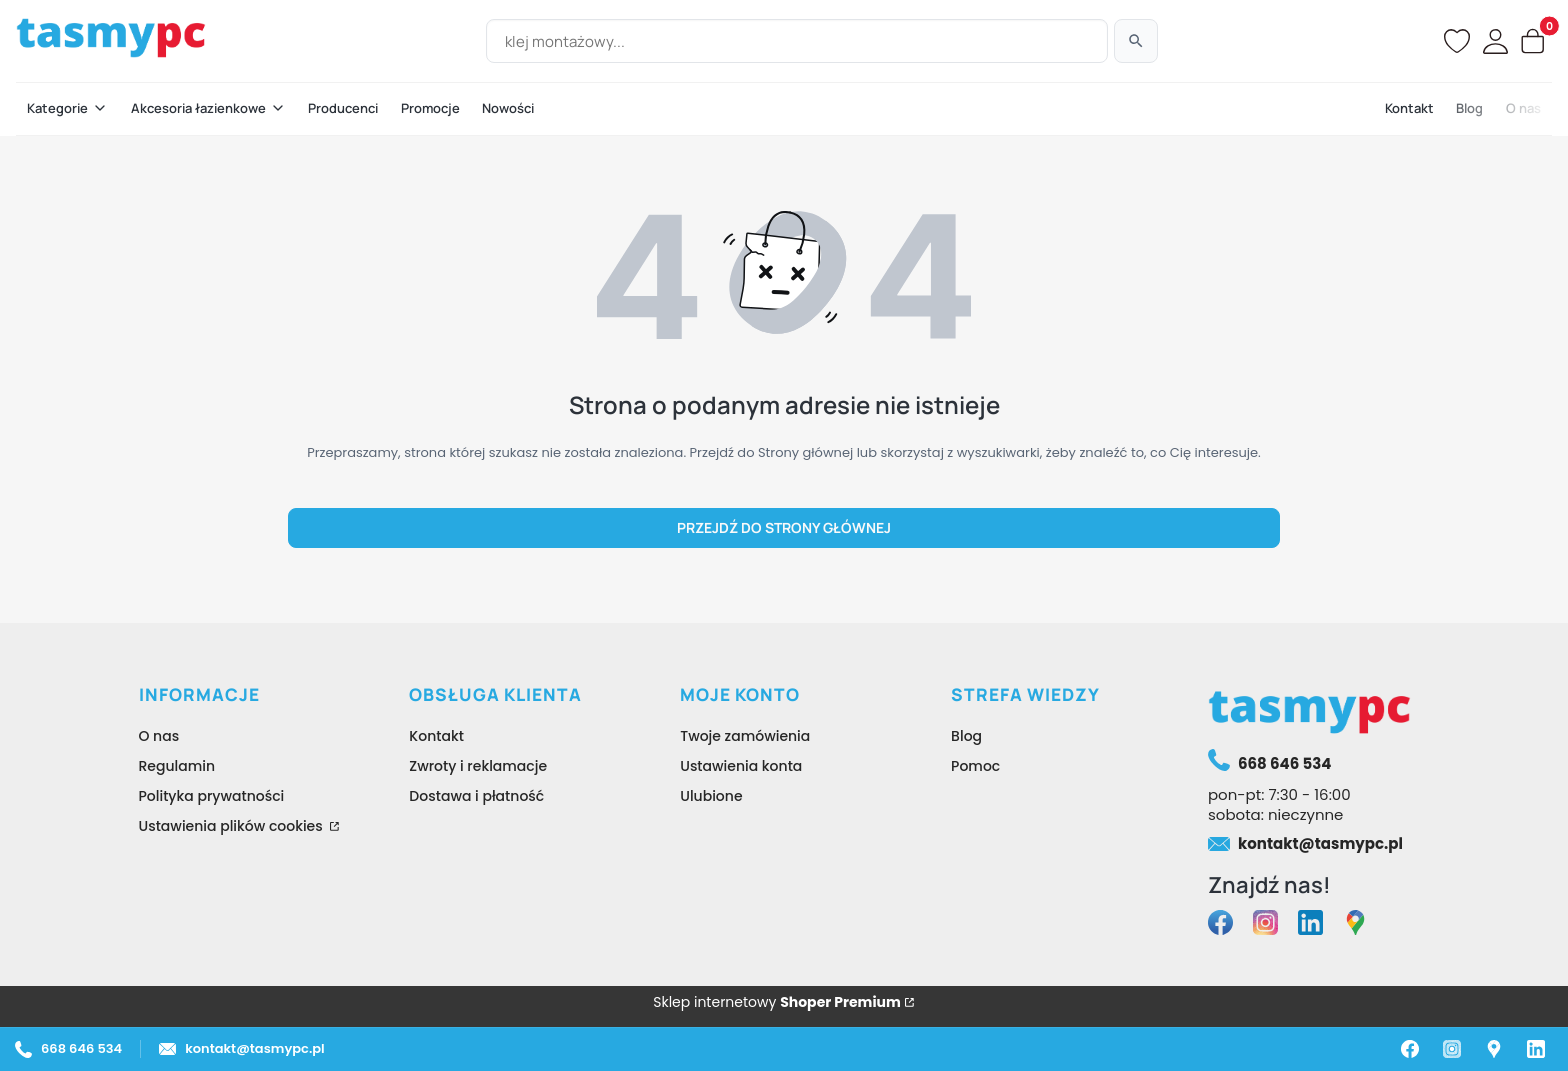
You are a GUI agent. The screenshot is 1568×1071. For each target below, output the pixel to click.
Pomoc (975, 766)
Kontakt (436, 736)
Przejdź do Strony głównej (784, 527)
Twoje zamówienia (745, 736)
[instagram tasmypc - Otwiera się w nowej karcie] (1265, 925)
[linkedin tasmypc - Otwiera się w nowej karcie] (1310, 925)
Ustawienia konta (741, 766)
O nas (159, 736)
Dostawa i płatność (476, 796)
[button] (68, 109)
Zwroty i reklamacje (478, 766)
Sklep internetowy (777, 1002)
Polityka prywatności (212, 796)
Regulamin (177, 766)
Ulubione (711, 796)
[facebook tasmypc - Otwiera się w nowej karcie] (1220, 925)
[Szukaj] (1136, 41)
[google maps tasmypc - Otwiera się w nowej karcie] (1355, 925)
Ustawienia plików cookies (233, 826)
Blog (966, 736)
